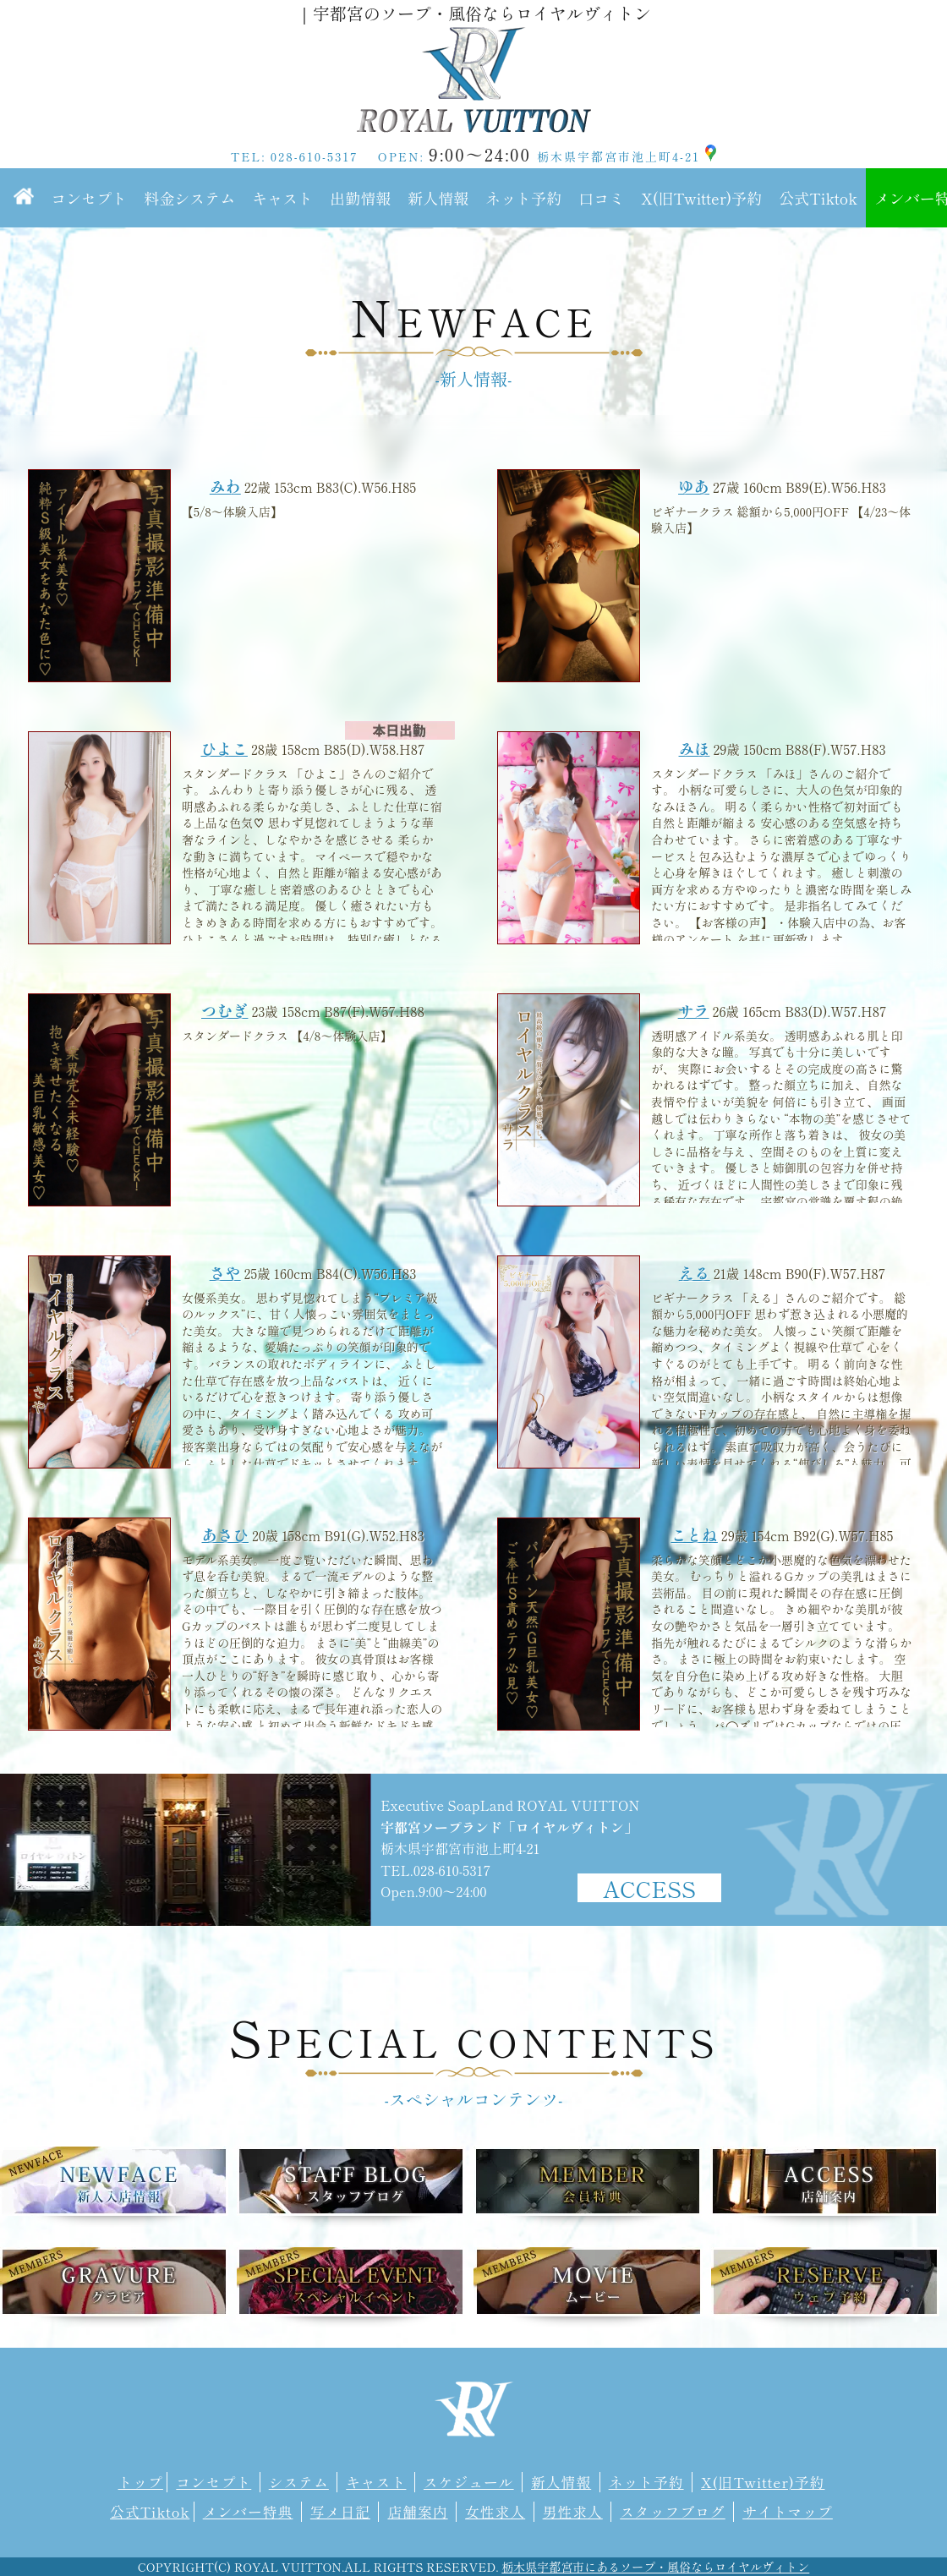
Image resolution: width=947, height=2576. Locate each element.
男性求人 (573, 2512)
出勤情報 (360, 198)
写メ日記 (340, 2512)
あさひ (225, 1534)
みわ (225, 486)
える (694, 1272)
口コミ (601, 198)
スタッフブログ (672, 2512)
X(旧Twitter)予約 (701, 198)
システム (299, 2482)
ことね (694, 1534)
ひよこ (224, 748)
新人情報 (438, 198)
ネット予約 (523, 198)
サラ (693, 1010)
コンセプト (89, 198)
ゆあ (693, 486)
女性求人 (495, 2512)
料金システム (189, 198)
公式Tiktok (818, 198)
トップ (140, 2482)
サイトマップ (787, 2512)
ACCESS (649, 1887)
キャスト (282, 198)
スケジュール (469, 2482)
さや (225, 1272)
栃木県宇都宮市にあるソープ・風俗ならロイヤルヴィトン (655, 2566)
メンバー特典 (248, 2512)
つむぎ (224, 1010)
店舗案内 (417, 2512)
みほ (694, 748)
